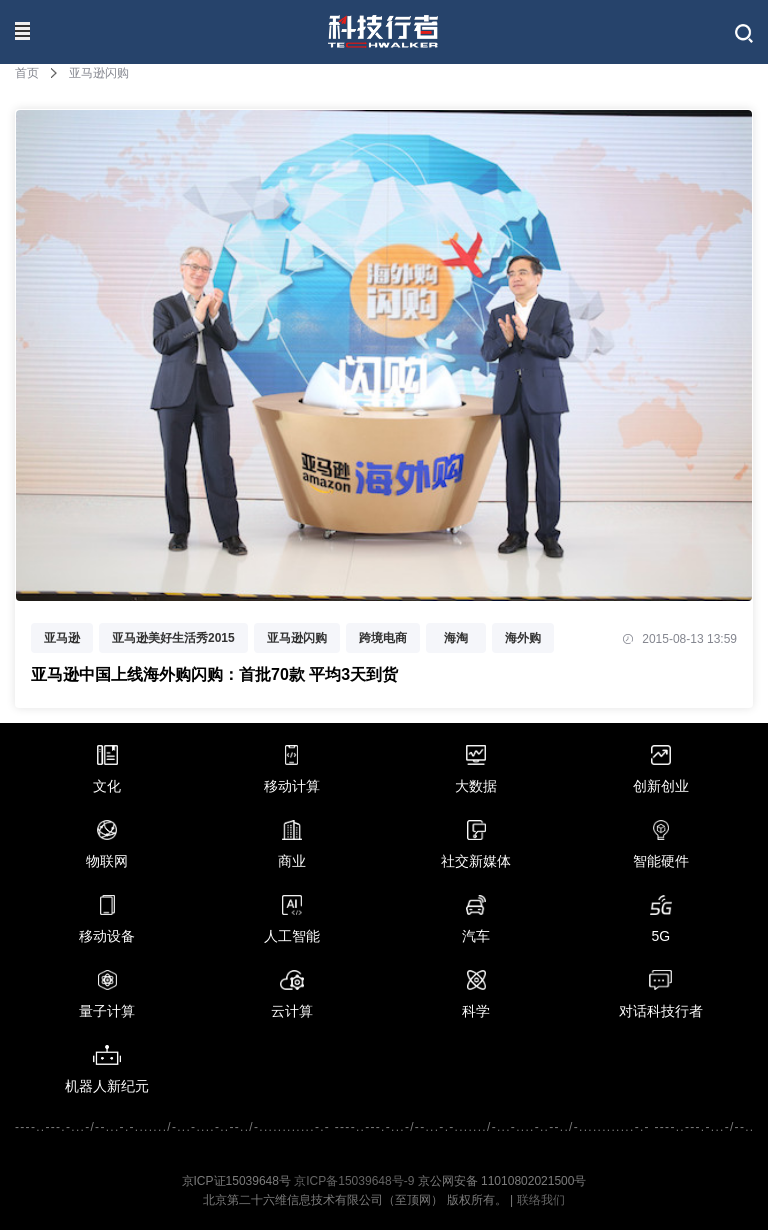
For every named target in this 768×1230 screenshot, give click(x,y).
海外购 (523, 638)
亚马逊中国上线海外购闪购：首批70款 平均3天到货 (214, 674)
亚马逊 (62, 638)
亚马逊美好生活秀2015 (173, 638)
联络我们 (541, 1200)
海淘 (456, 638)
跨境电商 (383, 638)
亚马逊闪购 (297, 638)
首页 (27, 73)
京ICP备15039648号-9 (354, 1181)
